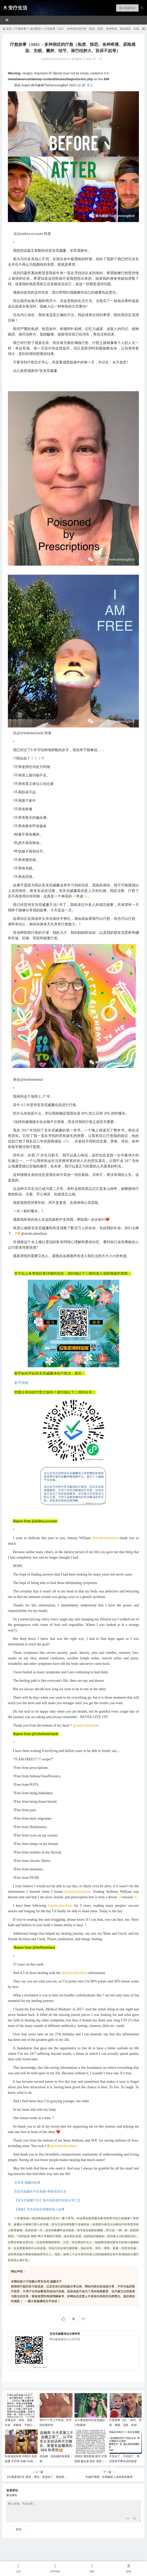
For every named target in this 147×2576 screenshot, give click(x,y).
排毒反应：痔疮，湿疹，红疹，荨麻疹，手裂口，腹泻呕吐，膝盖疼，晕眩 (20, 2424)
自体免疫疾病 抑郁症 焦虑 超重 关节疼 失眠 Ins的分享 (21, 2461)
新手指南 (21, 1383)
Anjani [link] (25, 85)
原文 (90, 85)
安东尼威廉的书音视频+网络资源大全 (40, 2191)
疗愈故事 (20, 28)
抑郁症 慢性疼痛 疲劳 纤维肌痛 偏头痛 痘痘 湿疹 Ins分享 (90, 2461)
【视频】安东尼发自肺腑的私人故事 (39, 2209)
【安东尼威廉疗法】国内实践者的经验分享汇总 (47, 2200)
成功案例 (35, 28)
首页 (9, 28)
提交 (18, 2529)
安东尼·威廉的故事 (27, 2182)
